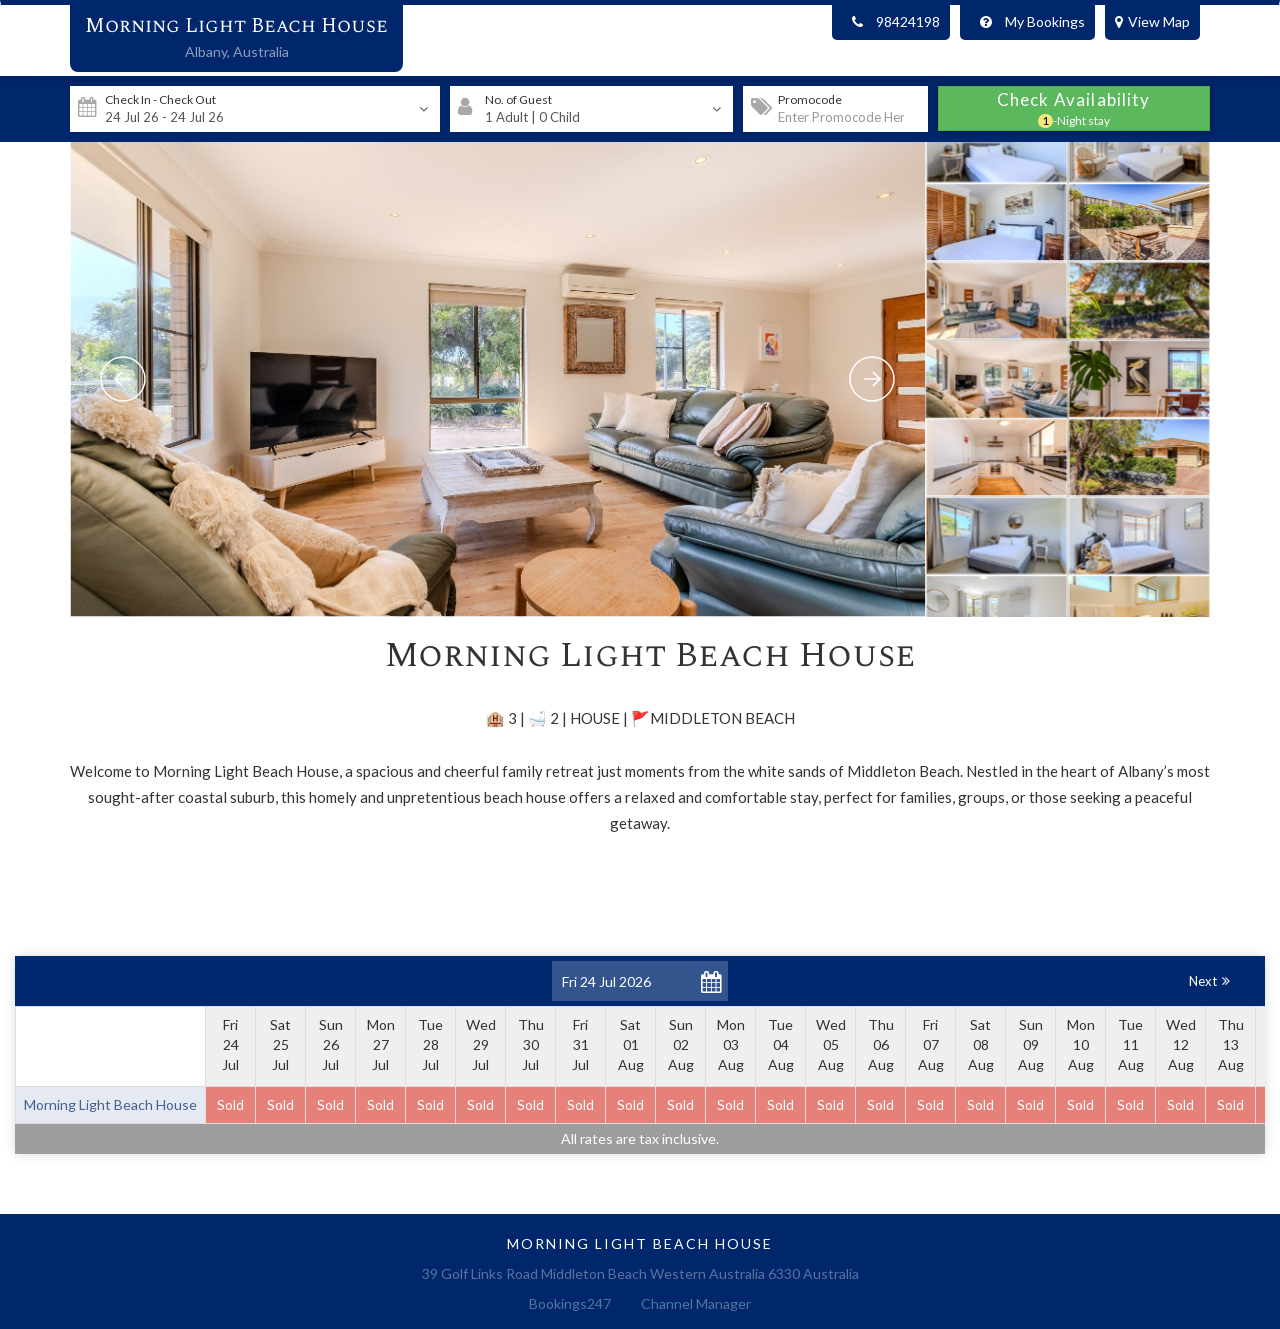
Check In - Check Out (160, 99)
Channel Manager (696, 1303)
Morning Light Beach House (236, 26)
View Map (1152, 21)
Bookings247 (570, 1303)
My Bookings (1027, 22)
